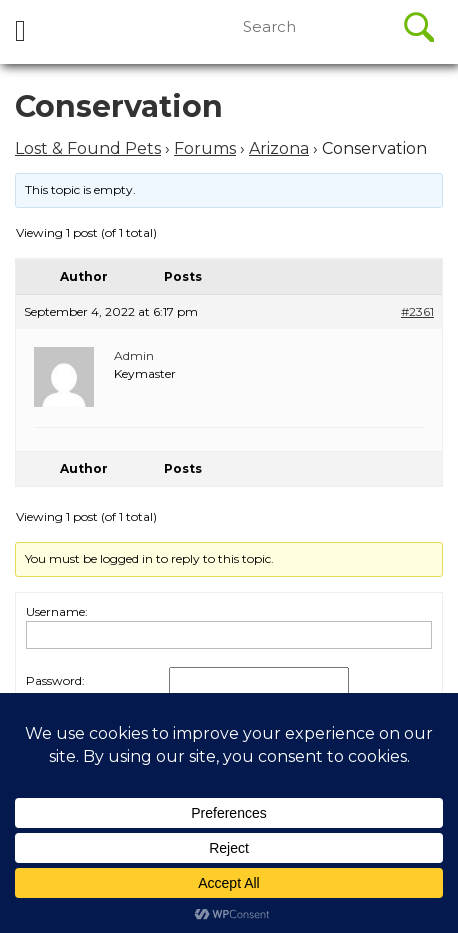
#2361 (417, 311)
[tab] (20, 32)
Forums (205, 148)
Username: (57, 611)
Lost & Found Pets (88, 148)
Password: (55, 680)
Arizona (279, 148)
